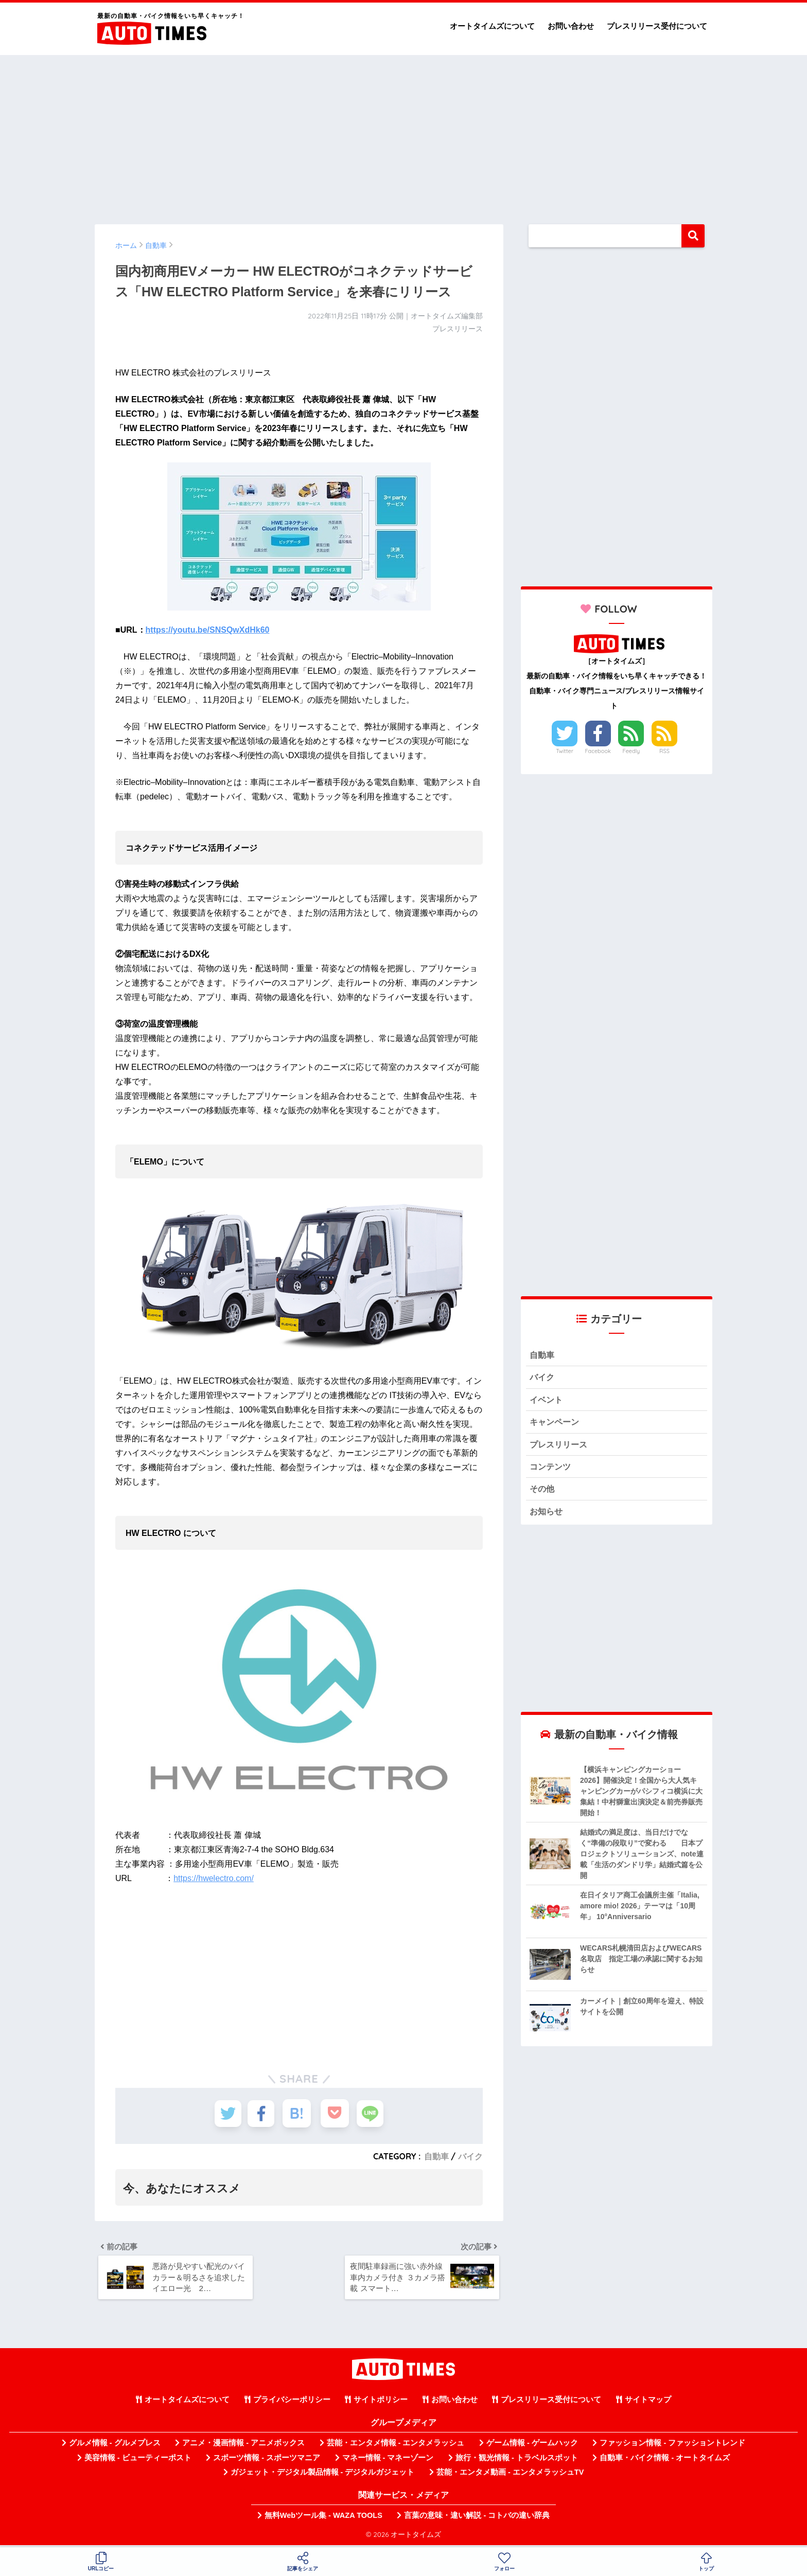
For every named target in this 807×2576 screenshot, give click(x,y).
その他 (543, 1492)
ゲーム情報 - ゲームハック (532, 2446)
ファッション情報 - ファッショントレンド (672, 2446)
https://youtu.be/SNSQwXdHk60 (208, 629)
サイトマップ (648, 2403)
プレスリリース (560, 1446)
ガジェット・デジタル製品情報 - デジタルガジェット (323, 2475)
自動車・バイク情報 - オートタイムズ (665, 2461)
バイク (470, 2156)
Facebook (598, 751)
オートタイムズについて (492, 26)
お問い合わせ (571, 26)
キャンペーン (556, 1423)
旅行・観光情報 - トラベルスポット (516, 2461)
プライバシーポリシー (291, 2403)
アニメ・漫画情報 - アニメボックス (243, 2446)
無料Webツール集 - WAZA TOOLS (323, 2518)
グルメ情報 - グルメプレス (115, 2446)
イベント (547, 1401)
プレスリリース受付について (657, 26)
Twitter (564, 751)
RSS (664, 751)
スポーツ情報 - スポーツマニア (266, 2461)
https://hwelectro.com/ (213, 1878)
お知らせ (547, 1514)
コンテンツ (551, 1469)
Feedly (631, 751)
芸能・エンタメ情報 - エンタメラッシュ (396, 2446)
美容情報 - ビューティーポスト (137, 2461)
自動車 (436, 2156)
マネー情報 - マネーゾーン (388, 2461)
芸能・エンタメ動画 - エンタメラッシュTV (510, 2475)
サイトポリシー (381, 2403)
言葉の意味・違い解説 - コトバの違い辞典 (477, 2518)
